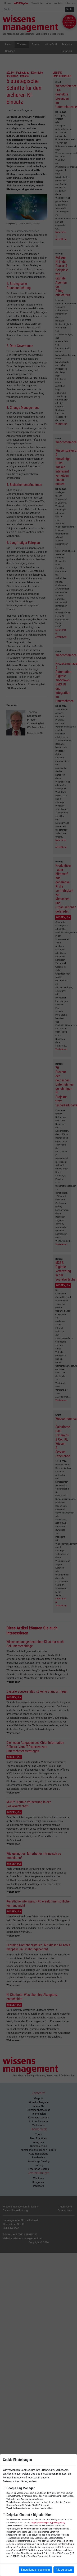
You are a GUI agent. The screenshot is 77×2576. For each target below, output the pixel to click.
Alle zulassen (64, 2569)
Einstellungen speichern (35, 2569)
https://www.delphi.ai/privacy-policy (48, 2522)
